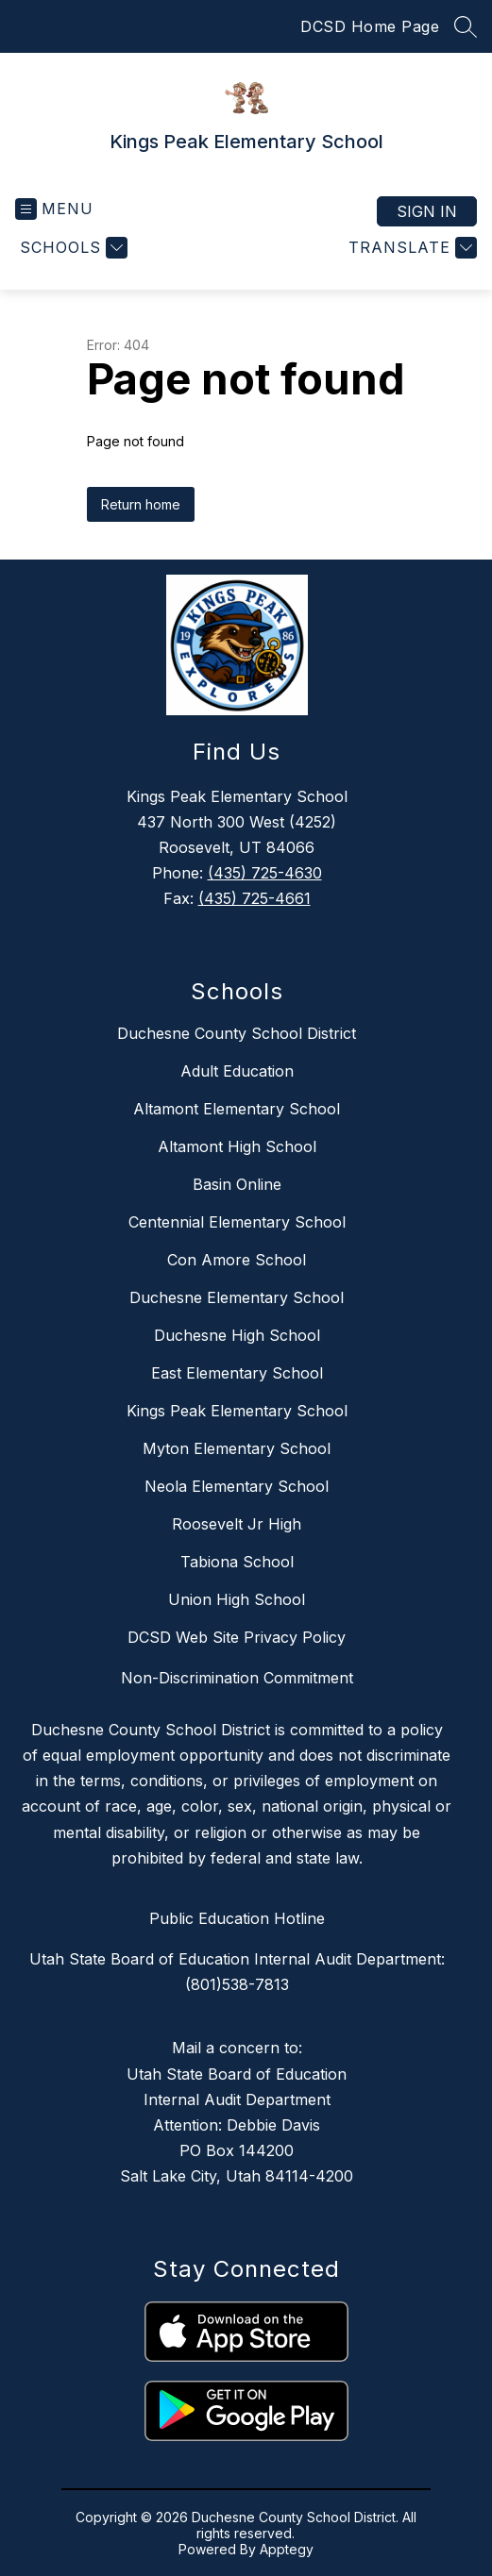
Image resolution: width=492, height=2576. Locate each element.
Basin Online (237, 1184)
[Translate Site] (410, 247)
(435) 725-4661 (254, 898)
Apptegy (287, 2549)
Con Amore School (236, 1259)
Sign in (427, 211)
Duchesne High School (237, 1335)
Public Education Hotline (237, 1918)
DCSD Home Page (369, 26)
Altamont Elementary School (236, 1108)
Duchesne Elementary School (236, 1297)
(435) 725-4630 (265, 872)
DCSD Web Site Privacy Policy (236, 1637)
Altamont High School (237, 1146)
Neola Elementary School (236, 1486)
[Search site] (465, 26)
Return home (140, 504)
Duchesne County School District (236, 1033)
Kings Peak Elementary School (237, 1410)
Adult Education (237, 1071)
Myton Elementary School (237, 1448)
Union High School (236, 1599)
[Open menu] (54, 209)
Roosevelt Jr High (236, 1523)
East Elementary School (237, 1372)
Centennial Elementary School (237, 1222)
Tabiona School (237, 1561)
